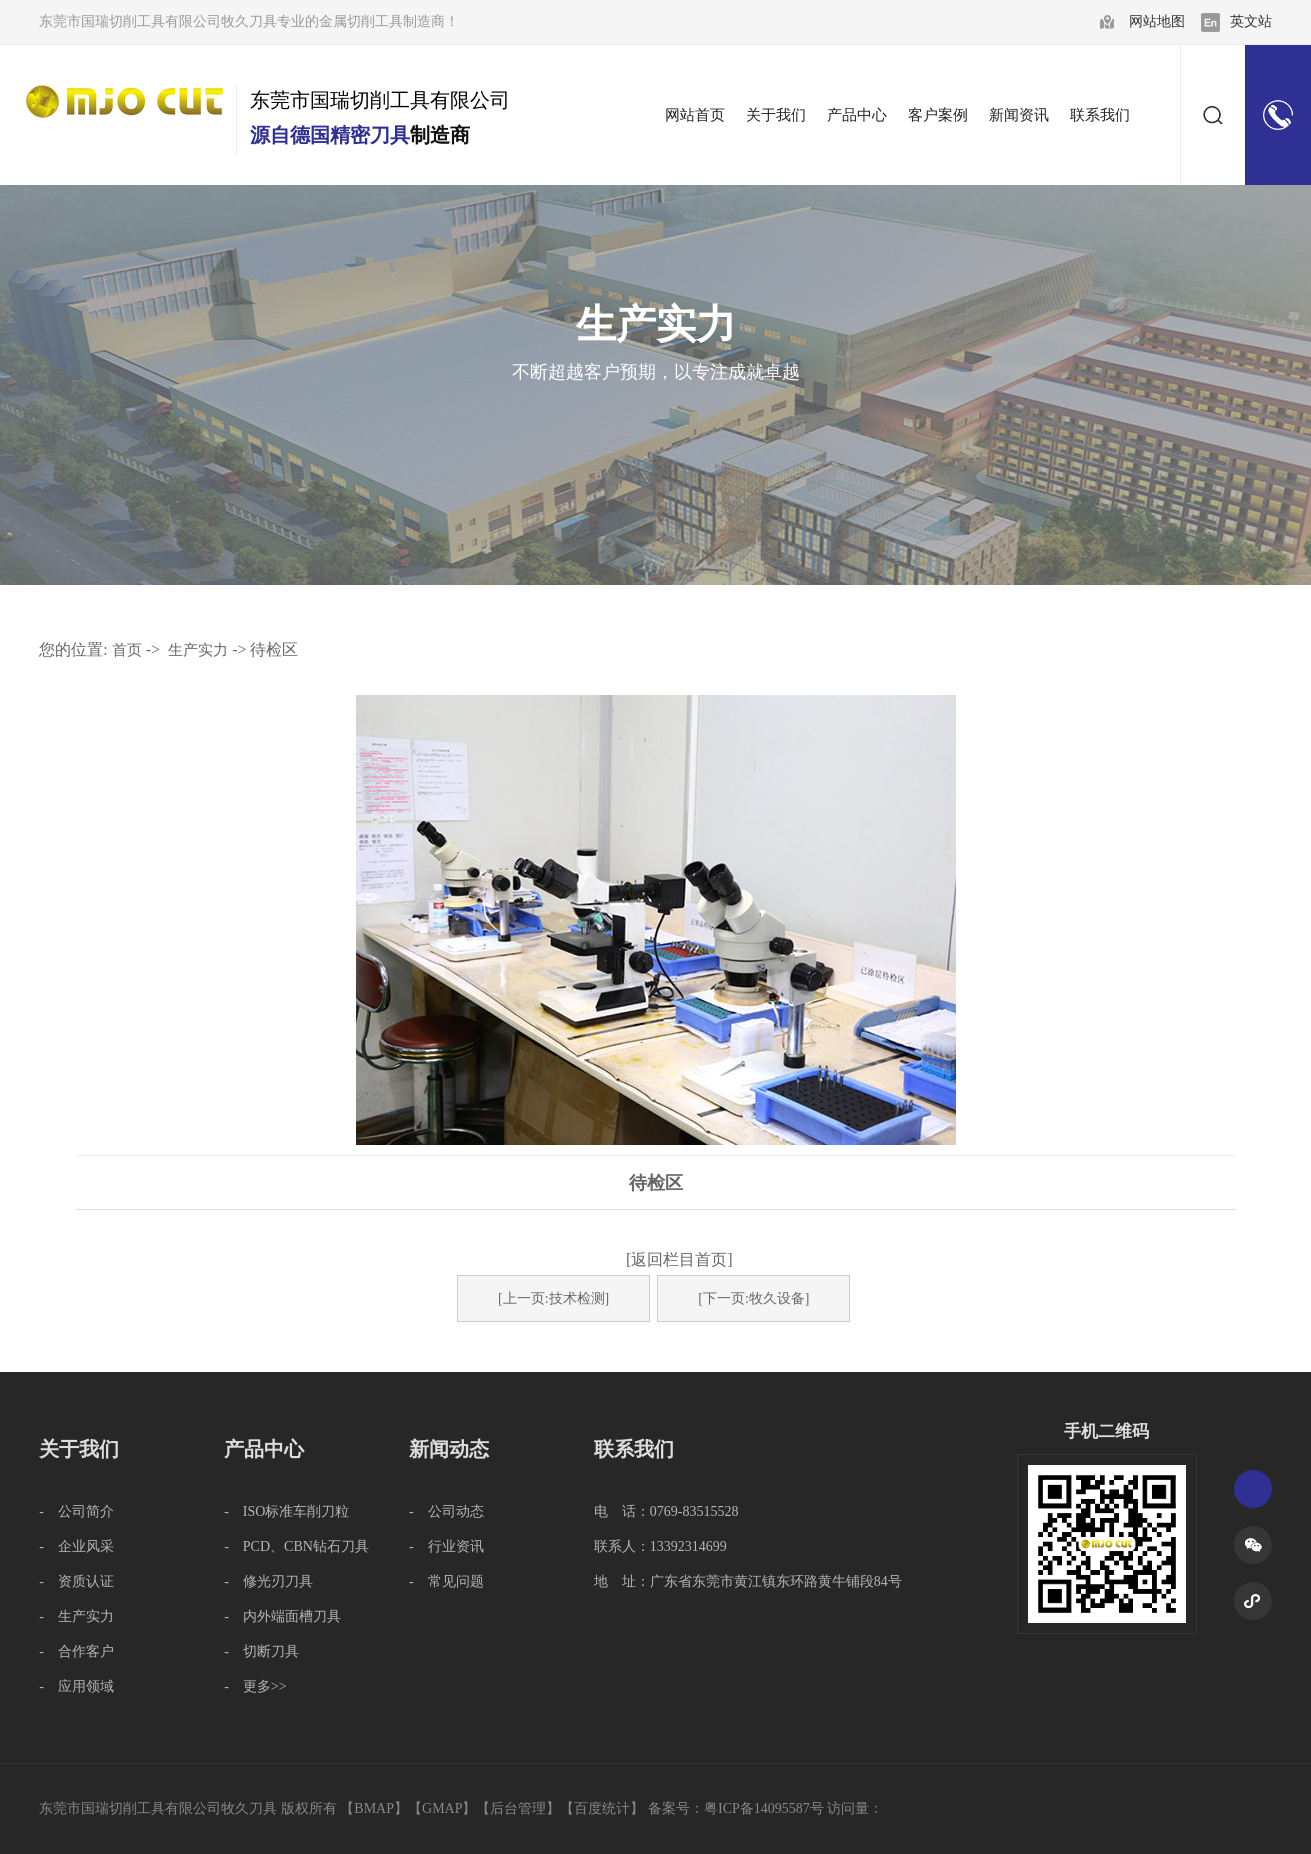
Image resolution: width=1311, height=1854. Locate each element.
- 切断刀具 (261, 1651)
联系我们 (634, 1449)
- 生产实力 (76, 1616)
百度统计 (602, 1808)
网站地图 (1157, 21)
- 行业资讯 (446, 1546)
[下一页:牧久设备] (753, 1298)
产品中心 (264, 1449)
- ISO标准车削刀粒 (286, 1511)
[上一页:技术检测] (553, 1298)
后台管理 (518, 1808)
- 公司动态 (446, 1511)
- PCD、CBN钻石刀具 (296, 1546)
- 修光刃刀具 (268, 1581)
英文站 (1251, 21)
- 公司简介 (76, 1511)
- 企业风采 (76, 1546)
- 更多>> (255, 1686)
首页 (127, 650)
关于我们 (79, 1449)
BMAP (374, 1808)
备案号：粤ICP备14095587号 (736, 1808)
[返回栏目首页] (679, 1259)
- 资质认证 (76, 1581)
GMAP (442, 1808)
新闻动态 (449, 1449)
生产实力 (198, 650)
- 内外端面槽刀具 (282, 1616)
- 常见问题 (446, 1581)
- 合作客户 (76, 1651)
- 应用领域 (76, 1686)
